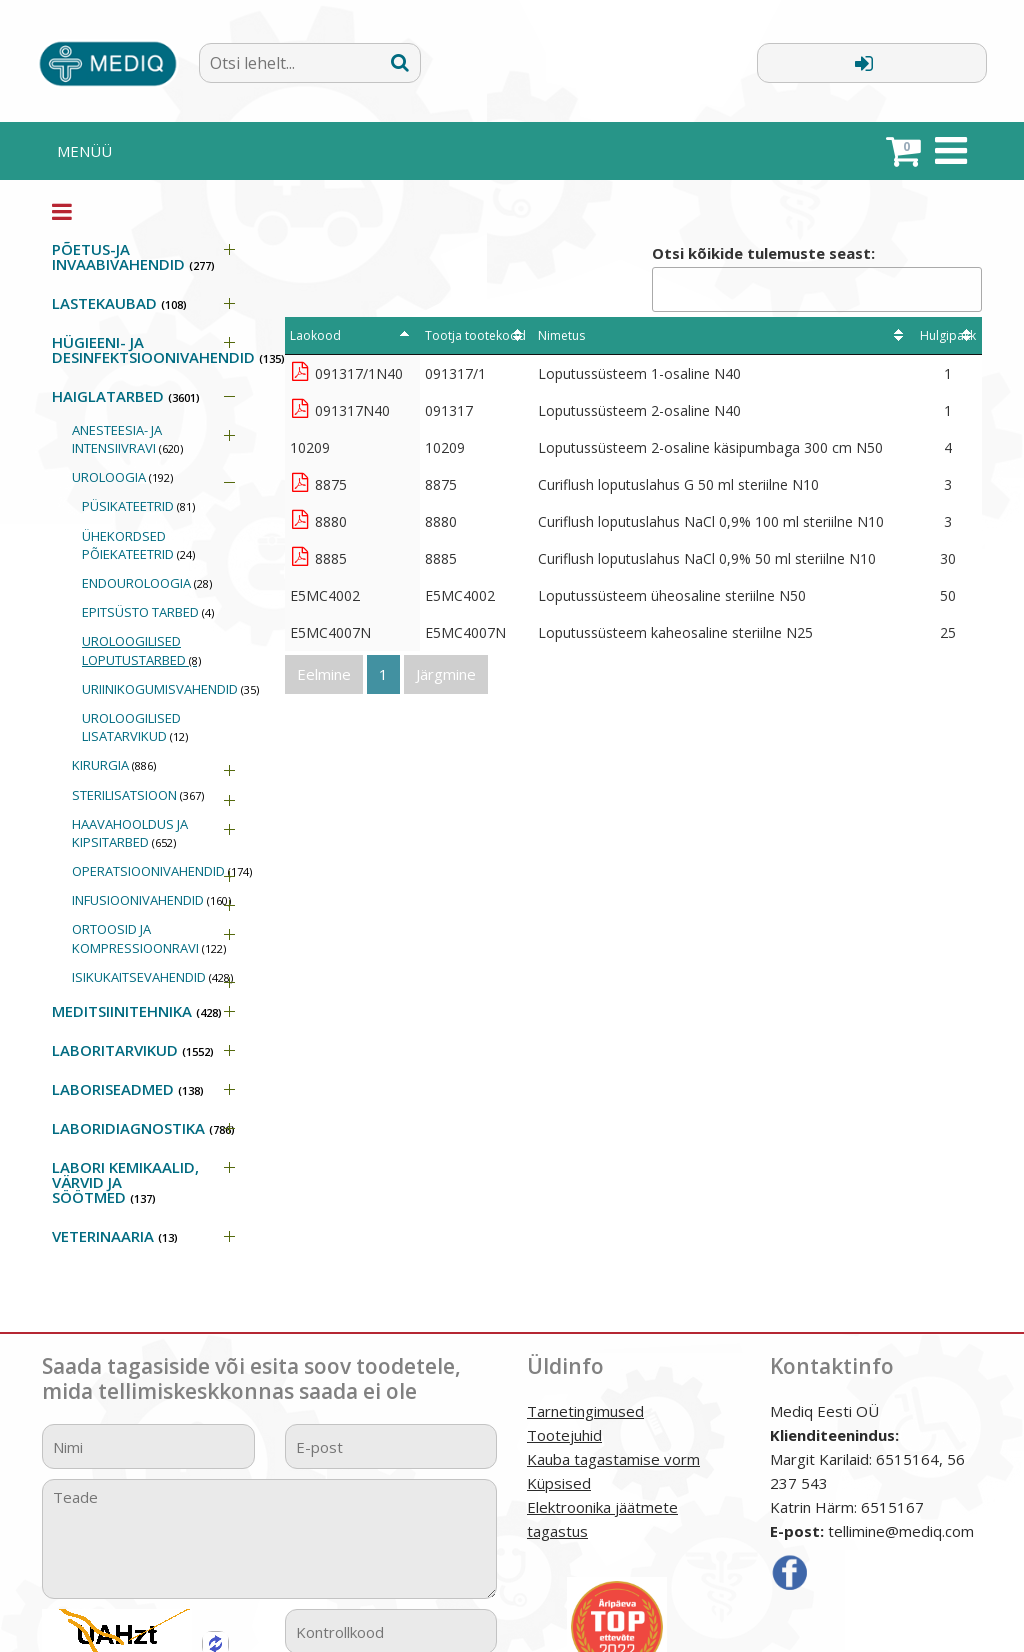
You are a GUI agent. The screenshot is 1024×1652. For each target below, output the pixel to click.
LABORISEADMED (128, 1089)
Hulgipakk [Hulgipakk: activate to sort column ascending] (948, 335)
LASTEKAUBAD (119, 303)
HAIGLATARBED (126, 396)
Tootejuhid (564, 1435)
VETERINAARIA (115, 1236)
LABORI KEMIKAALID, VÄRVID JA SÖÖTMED (125, 1182)
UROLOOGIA (122, 477)
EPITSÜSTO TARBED (148, 612)
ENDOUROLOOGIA (147, 583)
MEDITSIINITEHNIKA (137, 1011)
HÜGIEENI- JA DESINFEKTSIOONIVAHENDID (153, 349)
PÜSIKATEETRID (138, 506)
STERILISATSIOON (138, 795)
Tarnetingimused (585, 1411)
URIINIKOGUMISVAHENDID (168, 689)
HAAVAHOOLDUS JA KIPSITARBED (130, 833)
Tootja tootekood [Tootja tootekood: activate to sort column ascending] (475, 335)
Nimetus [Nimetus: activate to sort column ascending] (561, 335)
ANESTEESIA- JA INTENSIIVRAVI (127, 439)
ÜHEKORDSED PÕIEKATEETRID (138, 545)
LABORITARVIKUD (133, 1050)
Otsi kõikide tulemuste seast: (817, 277)
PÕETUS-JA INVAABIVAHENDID (133, 256)
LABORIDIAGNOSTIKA (143, 1128)
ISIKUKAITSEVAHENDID (152, 977)
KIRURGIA (114, 765)
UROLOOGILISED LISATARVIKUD (135, 727)
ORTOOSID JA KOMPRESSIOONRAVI (149, 938)
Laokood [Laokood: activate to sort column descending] (315, 335)
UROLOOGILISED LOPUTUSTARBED (141, 650)
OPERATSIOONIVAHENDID (162, 871)
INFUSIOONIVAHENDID (151, 900)
